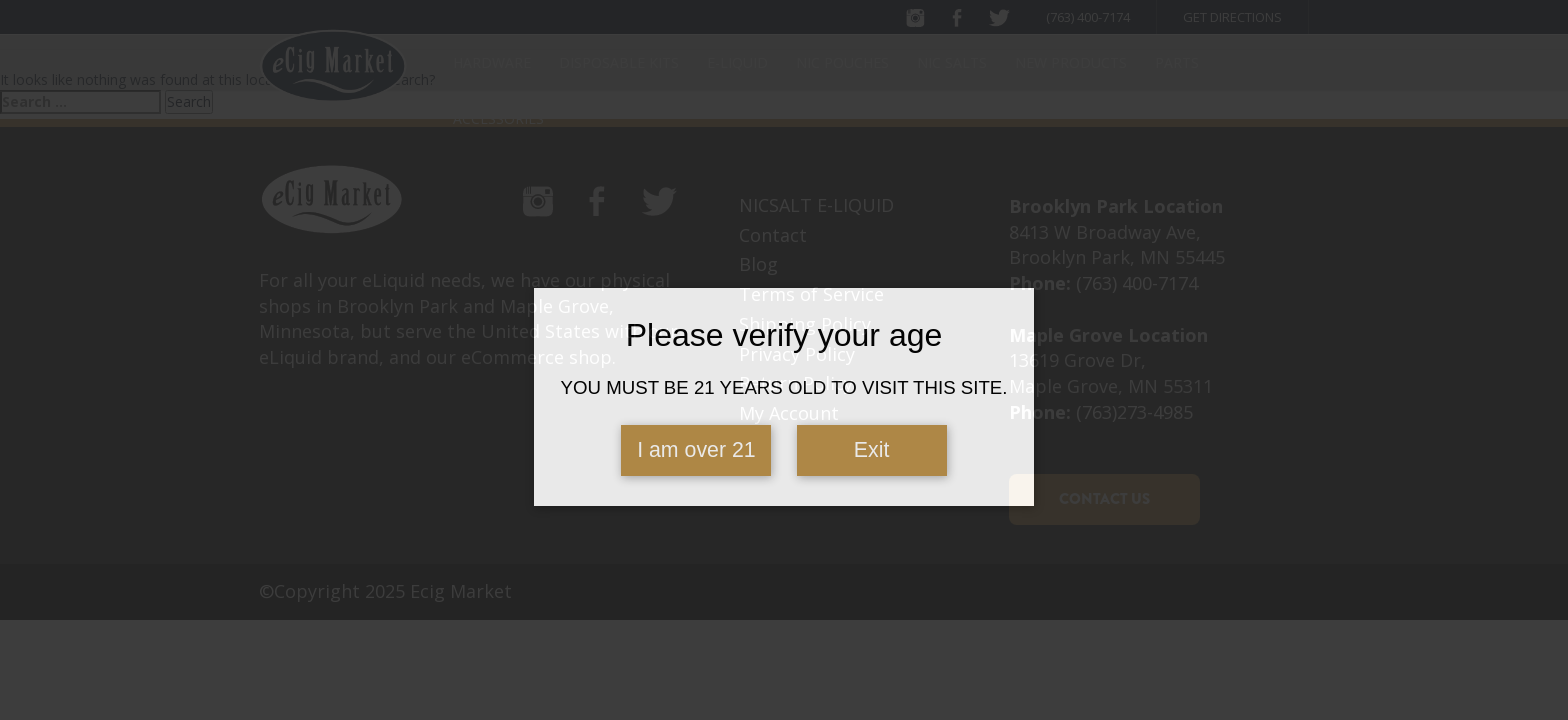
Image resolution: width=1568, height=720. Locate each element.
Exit (872, 450)
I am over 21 (696, 450)
